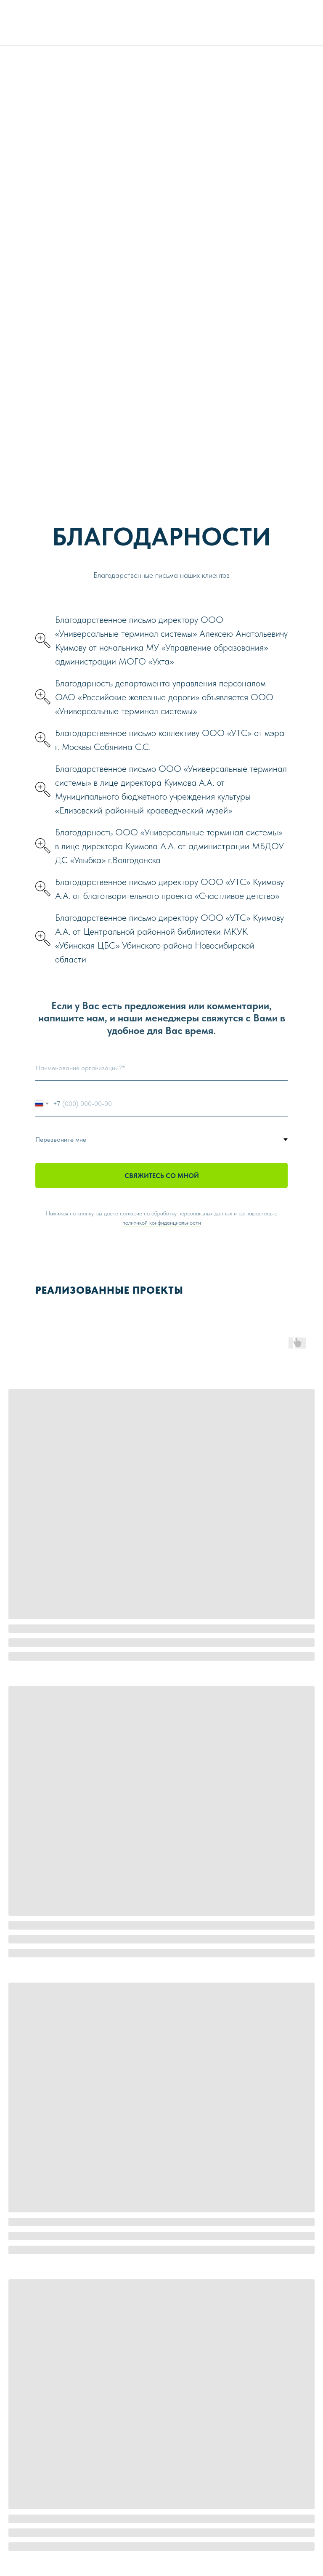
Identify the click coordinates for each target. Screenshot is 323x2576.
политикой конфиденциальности (161, 1222)
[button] (161, 640)
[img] (299, 18)
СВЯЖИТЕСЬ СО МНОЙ (161, 1176)
